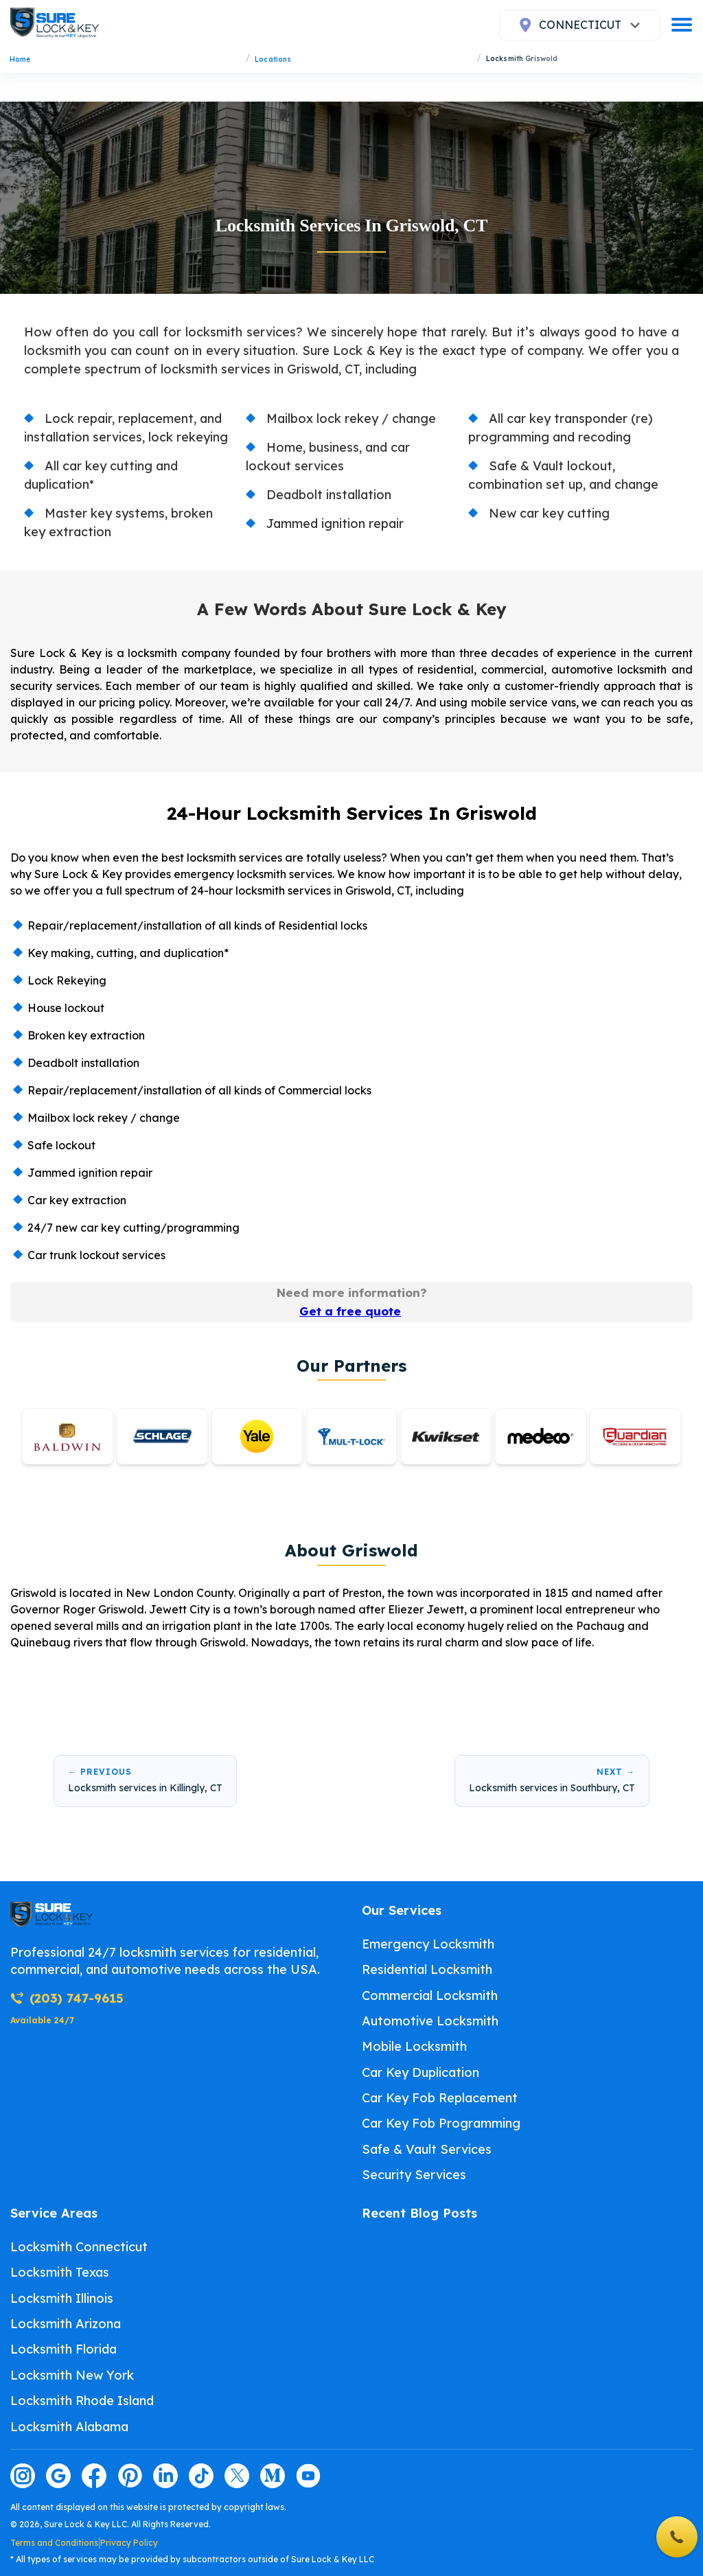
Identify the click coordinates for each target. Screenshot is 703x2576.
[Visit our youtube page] (308, 2475)
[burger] (682, 25)
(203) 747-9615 (67, 1998)
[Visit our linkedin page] (165, 2475)
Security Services (414, 2175)
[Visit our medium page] (272, 2475)
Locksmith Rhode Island (82, 2400)
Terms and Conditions (54, 2543)
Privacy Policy (129, 2543)
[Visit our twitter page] (236, 2475)
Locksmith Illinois (61, 2298)
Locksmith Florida (63, 2349)
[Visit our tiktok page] (201, 2475)
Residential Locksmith (427, 1969)
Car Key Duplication (420, 2072)
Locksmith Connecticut (79, 2247)
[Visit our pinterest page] (129, 2475)
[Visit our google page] (58, 2475)
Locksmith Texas (59, 2272)
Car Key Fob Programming (441, 2123)
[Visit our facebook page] (94, 2475)
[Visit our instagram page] (22, 2475)
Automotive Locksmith (430, 2021)
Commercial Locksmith (430, 1995)
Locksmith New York (72, 2375)
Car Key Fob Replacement (440, 2098)
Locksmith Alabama (69, 2427)
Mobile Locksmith (414, 2046)
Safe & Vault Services (427, 2149)
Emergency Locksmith (428, 1944)
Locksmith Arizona (65, 2324)
